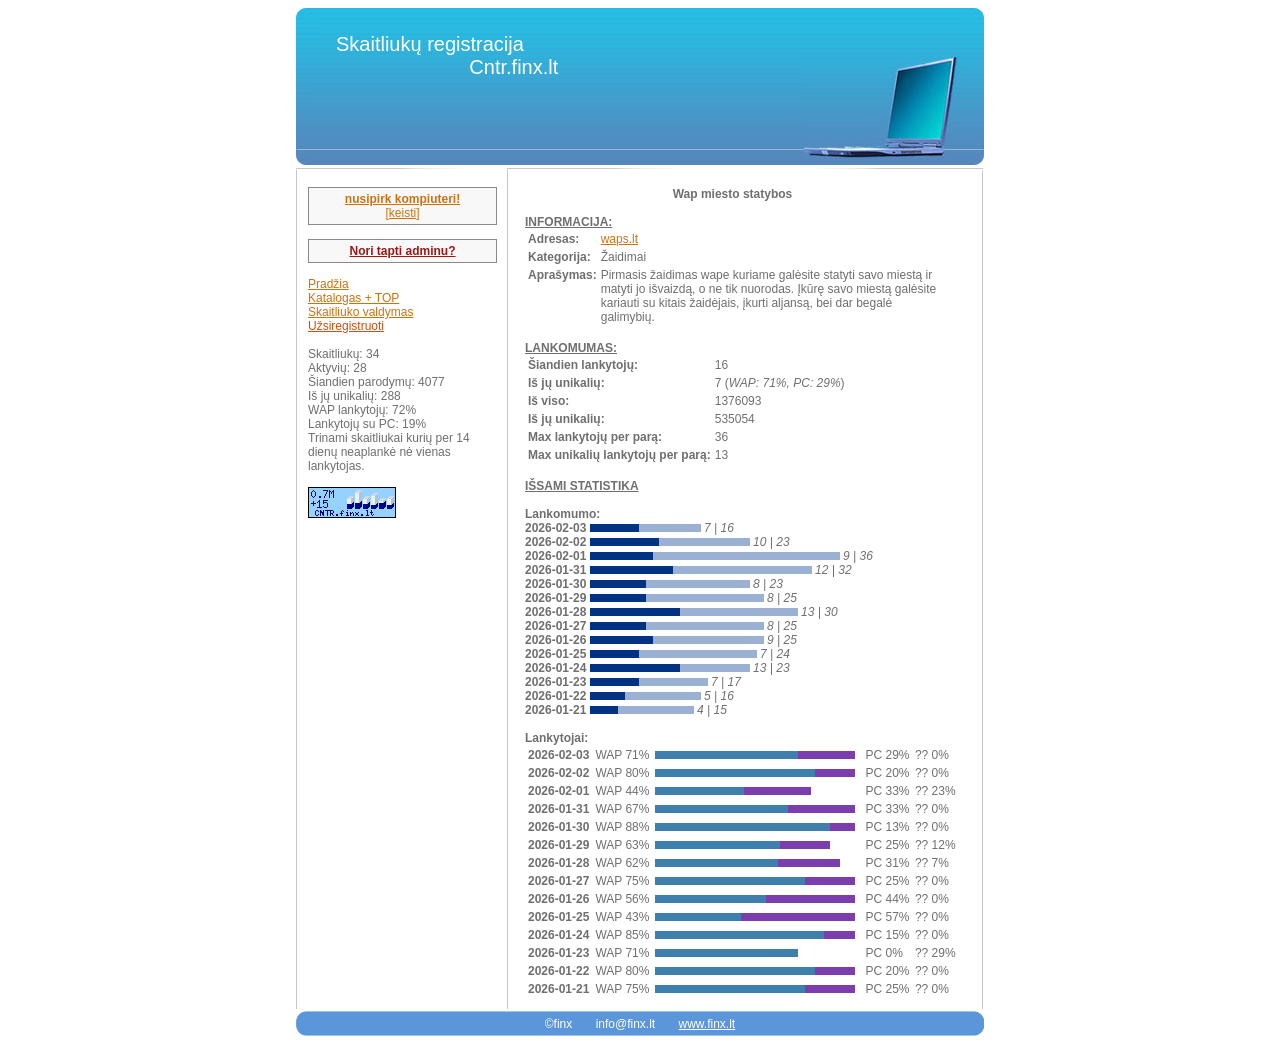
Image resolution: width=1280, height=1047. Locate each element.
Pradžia (328, 284)
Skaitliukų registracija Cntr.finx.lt (447, 55)
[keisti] (402, 213)
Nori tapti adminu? (403, 251)
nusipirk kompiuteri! (402, 199)
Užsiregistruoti (346, 326)
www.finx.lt (707, 1024)
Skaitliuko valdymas (360, 312)
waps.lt (619, 239)
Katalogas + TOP (353, 298)
